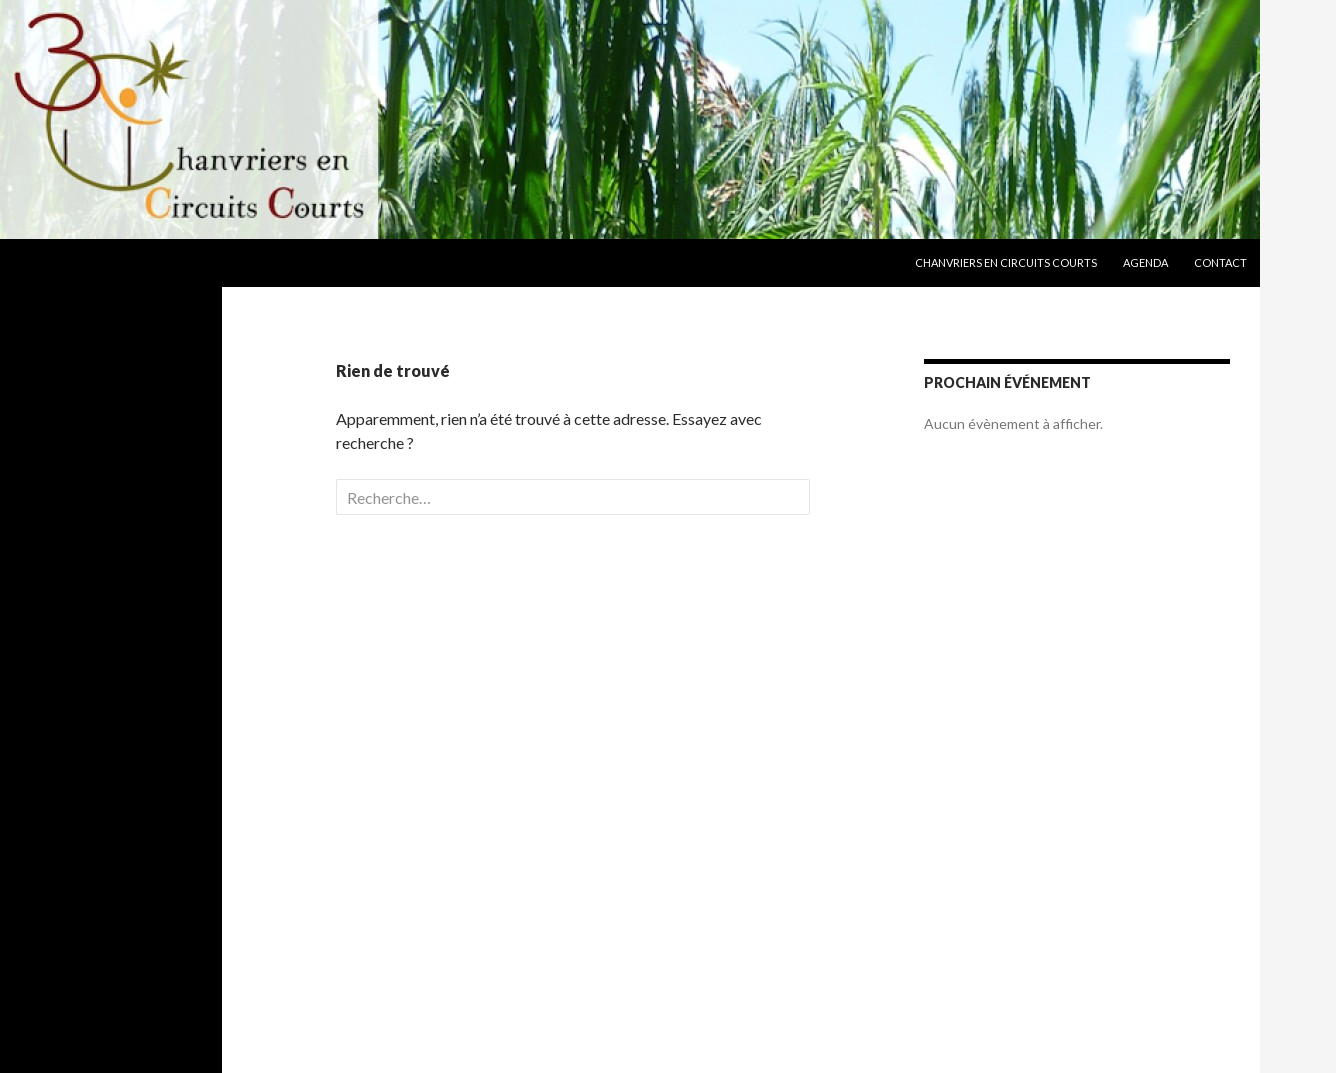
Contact (1220, 262)
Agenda (1145, 262)
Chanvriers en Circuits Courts (1006, 262)
